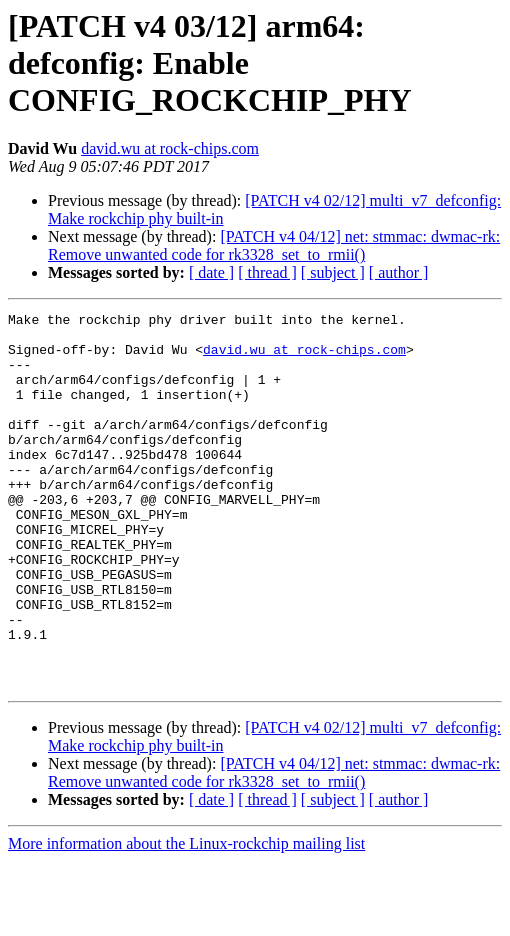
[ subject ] (333, 272)
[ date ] (211, 272)
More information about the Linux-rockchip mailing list (186, 918)
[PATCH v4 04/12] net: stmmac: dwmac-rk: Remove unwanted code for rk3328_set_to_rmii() (274, 245)
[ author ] (399, 272)
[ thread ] (267, 272)
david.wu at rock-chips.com (170, 148)
